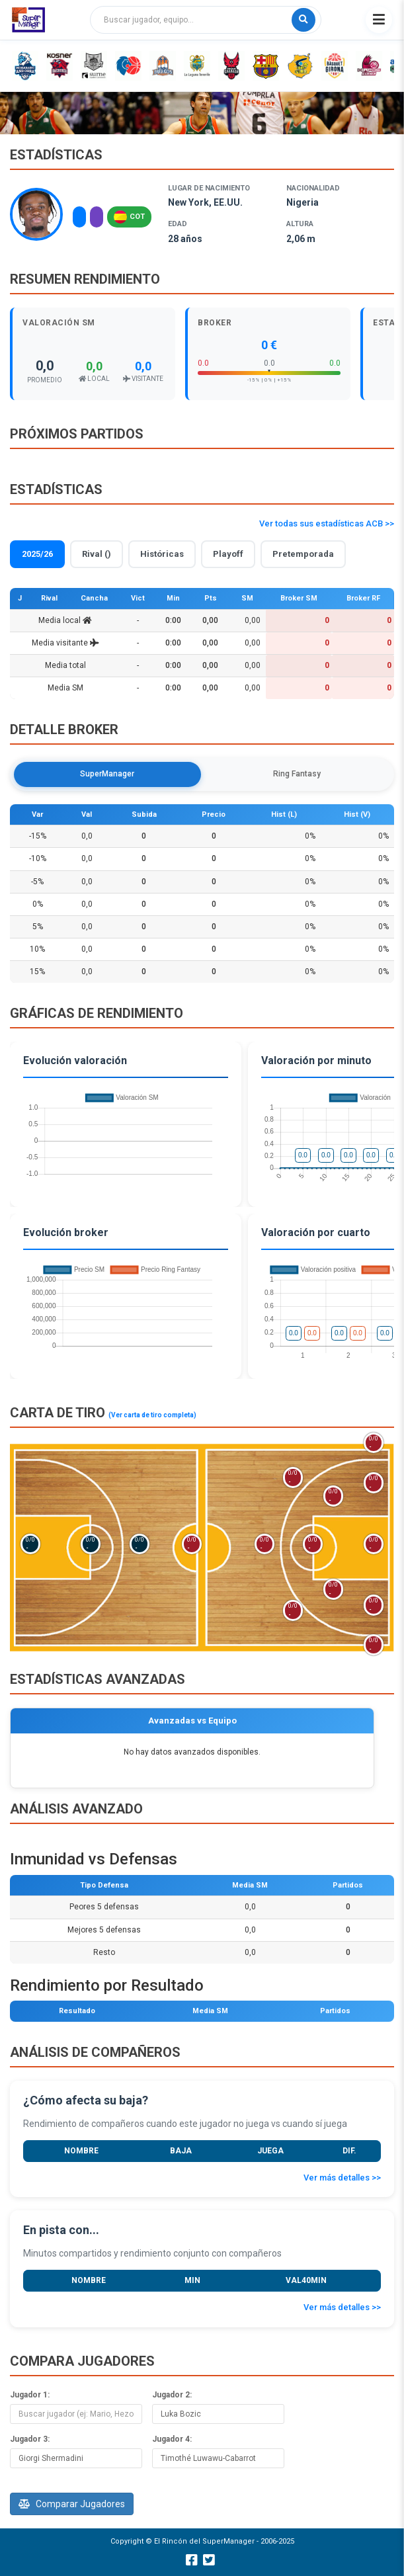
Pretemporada (303, 554)
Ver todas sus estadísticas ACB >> (326, 523)
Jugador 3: (30, 2439)
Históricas (162, 554)
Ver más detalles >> (342, 2177)
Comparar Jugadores (72, 2504)
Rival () (96, 554)
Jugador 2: (172, 2394)
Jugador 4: (172, 2439)
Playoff (228, 554)
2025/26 (37, 554)
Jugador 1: (30, 2394)
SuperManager (107, 773)
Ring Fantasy (297, 773)
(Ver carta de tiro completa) (152, 1415)
